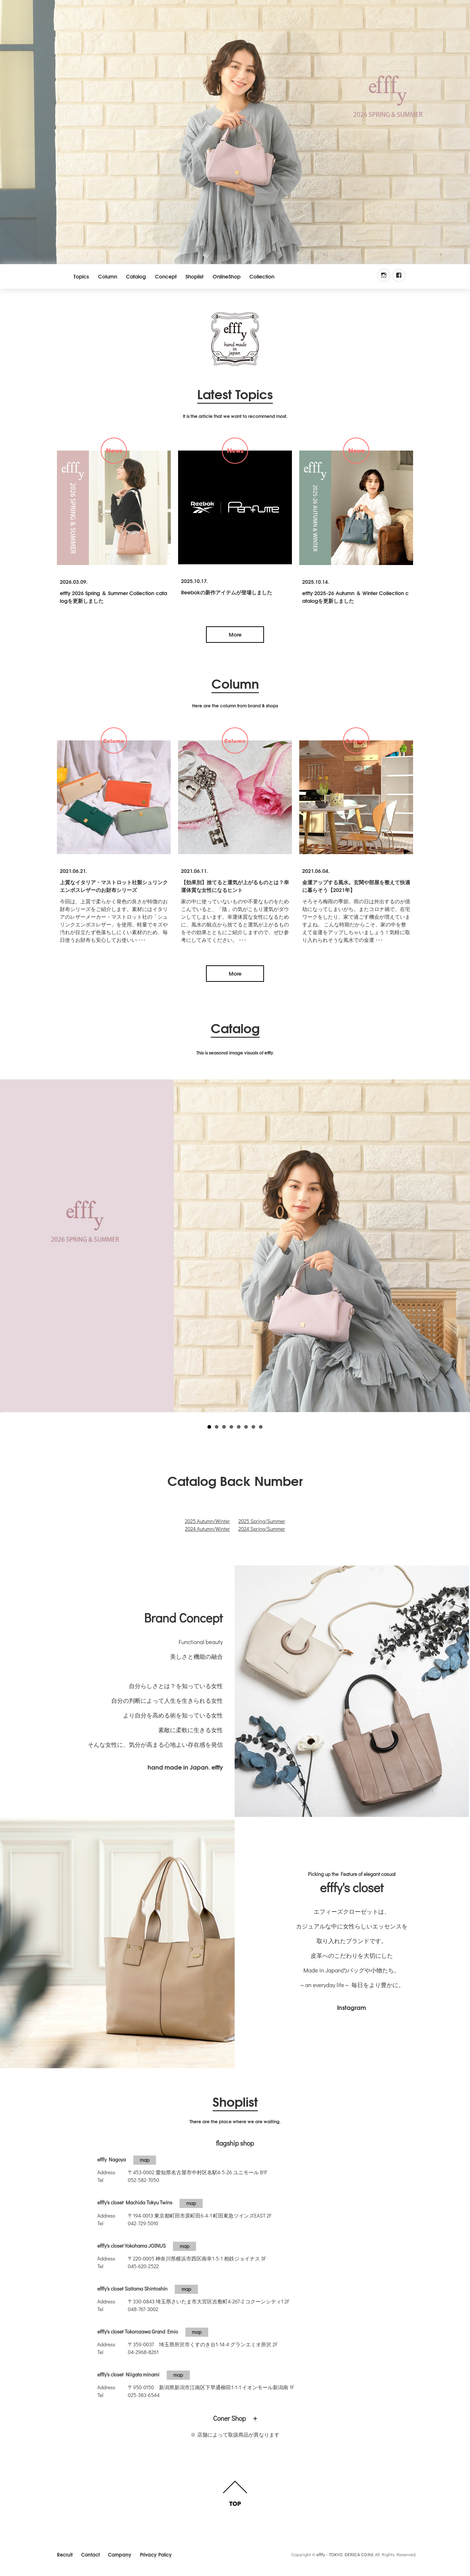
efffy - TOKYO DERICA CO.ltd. (345, 2554)
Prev (9, 1246)
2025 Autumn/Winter (207, 1520)
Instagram (351, 2007)
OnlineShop (227, 276)
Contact (90, 2554)
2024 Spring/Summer (261, 1528)
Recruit (65, 2554)
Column (107, 276)
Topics (81, 276)
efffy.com (235, 339)
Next (461, 1246)
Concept (166, 276)
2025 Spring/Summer (261, 1520)
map (145, 2159)
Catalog (136, 276)
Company (119, 2554)
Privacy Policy (156, 2554)
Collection (261, 276)
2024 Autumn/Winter (207, 1528)
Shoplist (194, 276)
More (235, 634)
